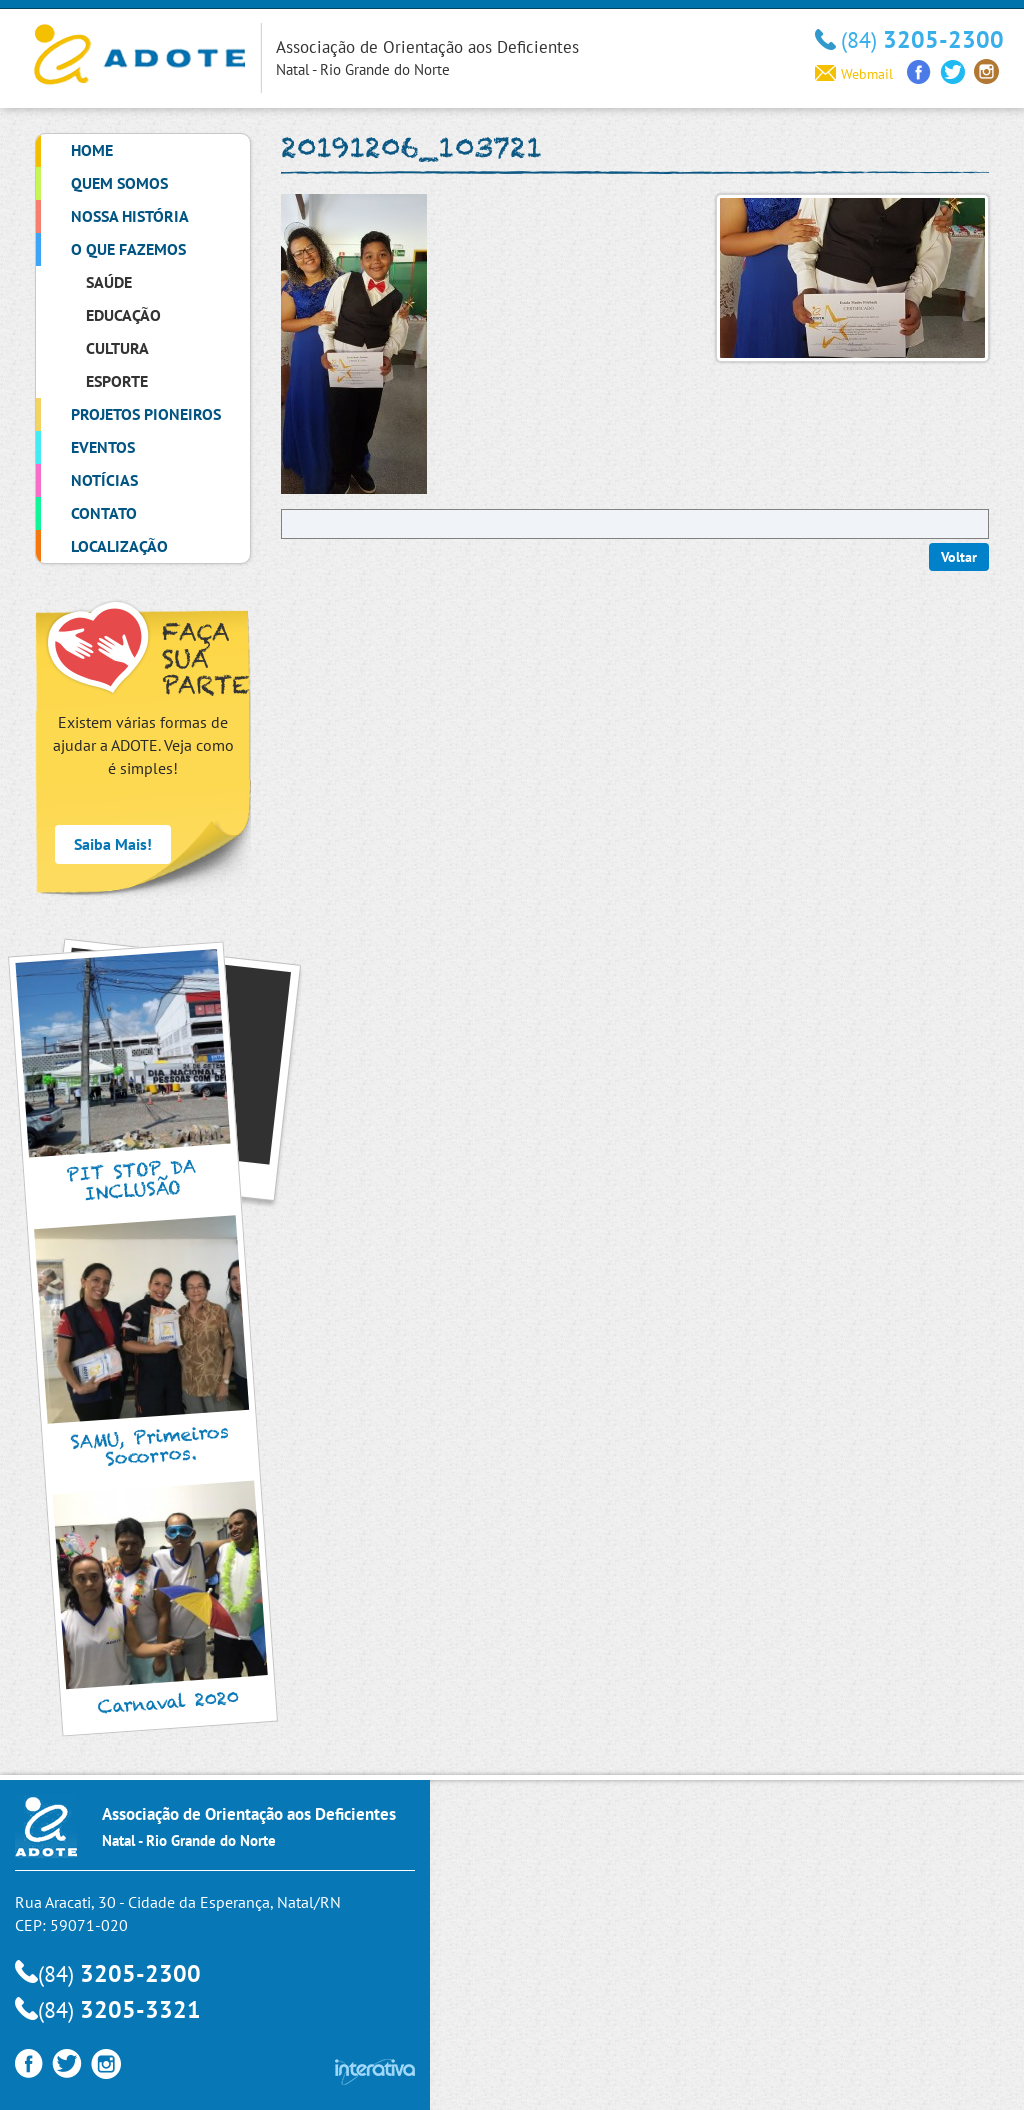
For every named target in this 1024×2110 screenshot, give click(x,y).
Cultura (117, 348)
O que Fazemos (128, 249)
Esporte (117, 381)
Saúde (109, 282)
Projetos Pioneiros (146, 414)
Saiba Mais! (113, 844)
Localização (119, 546)
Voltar (959, 557)
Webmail (854, 74)
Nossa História (130, 216)
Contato (104, 513)
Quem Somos (119, 183)
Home (92, 150)
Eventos (103, 447)
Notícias (104, 480)
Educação (123, 315)
